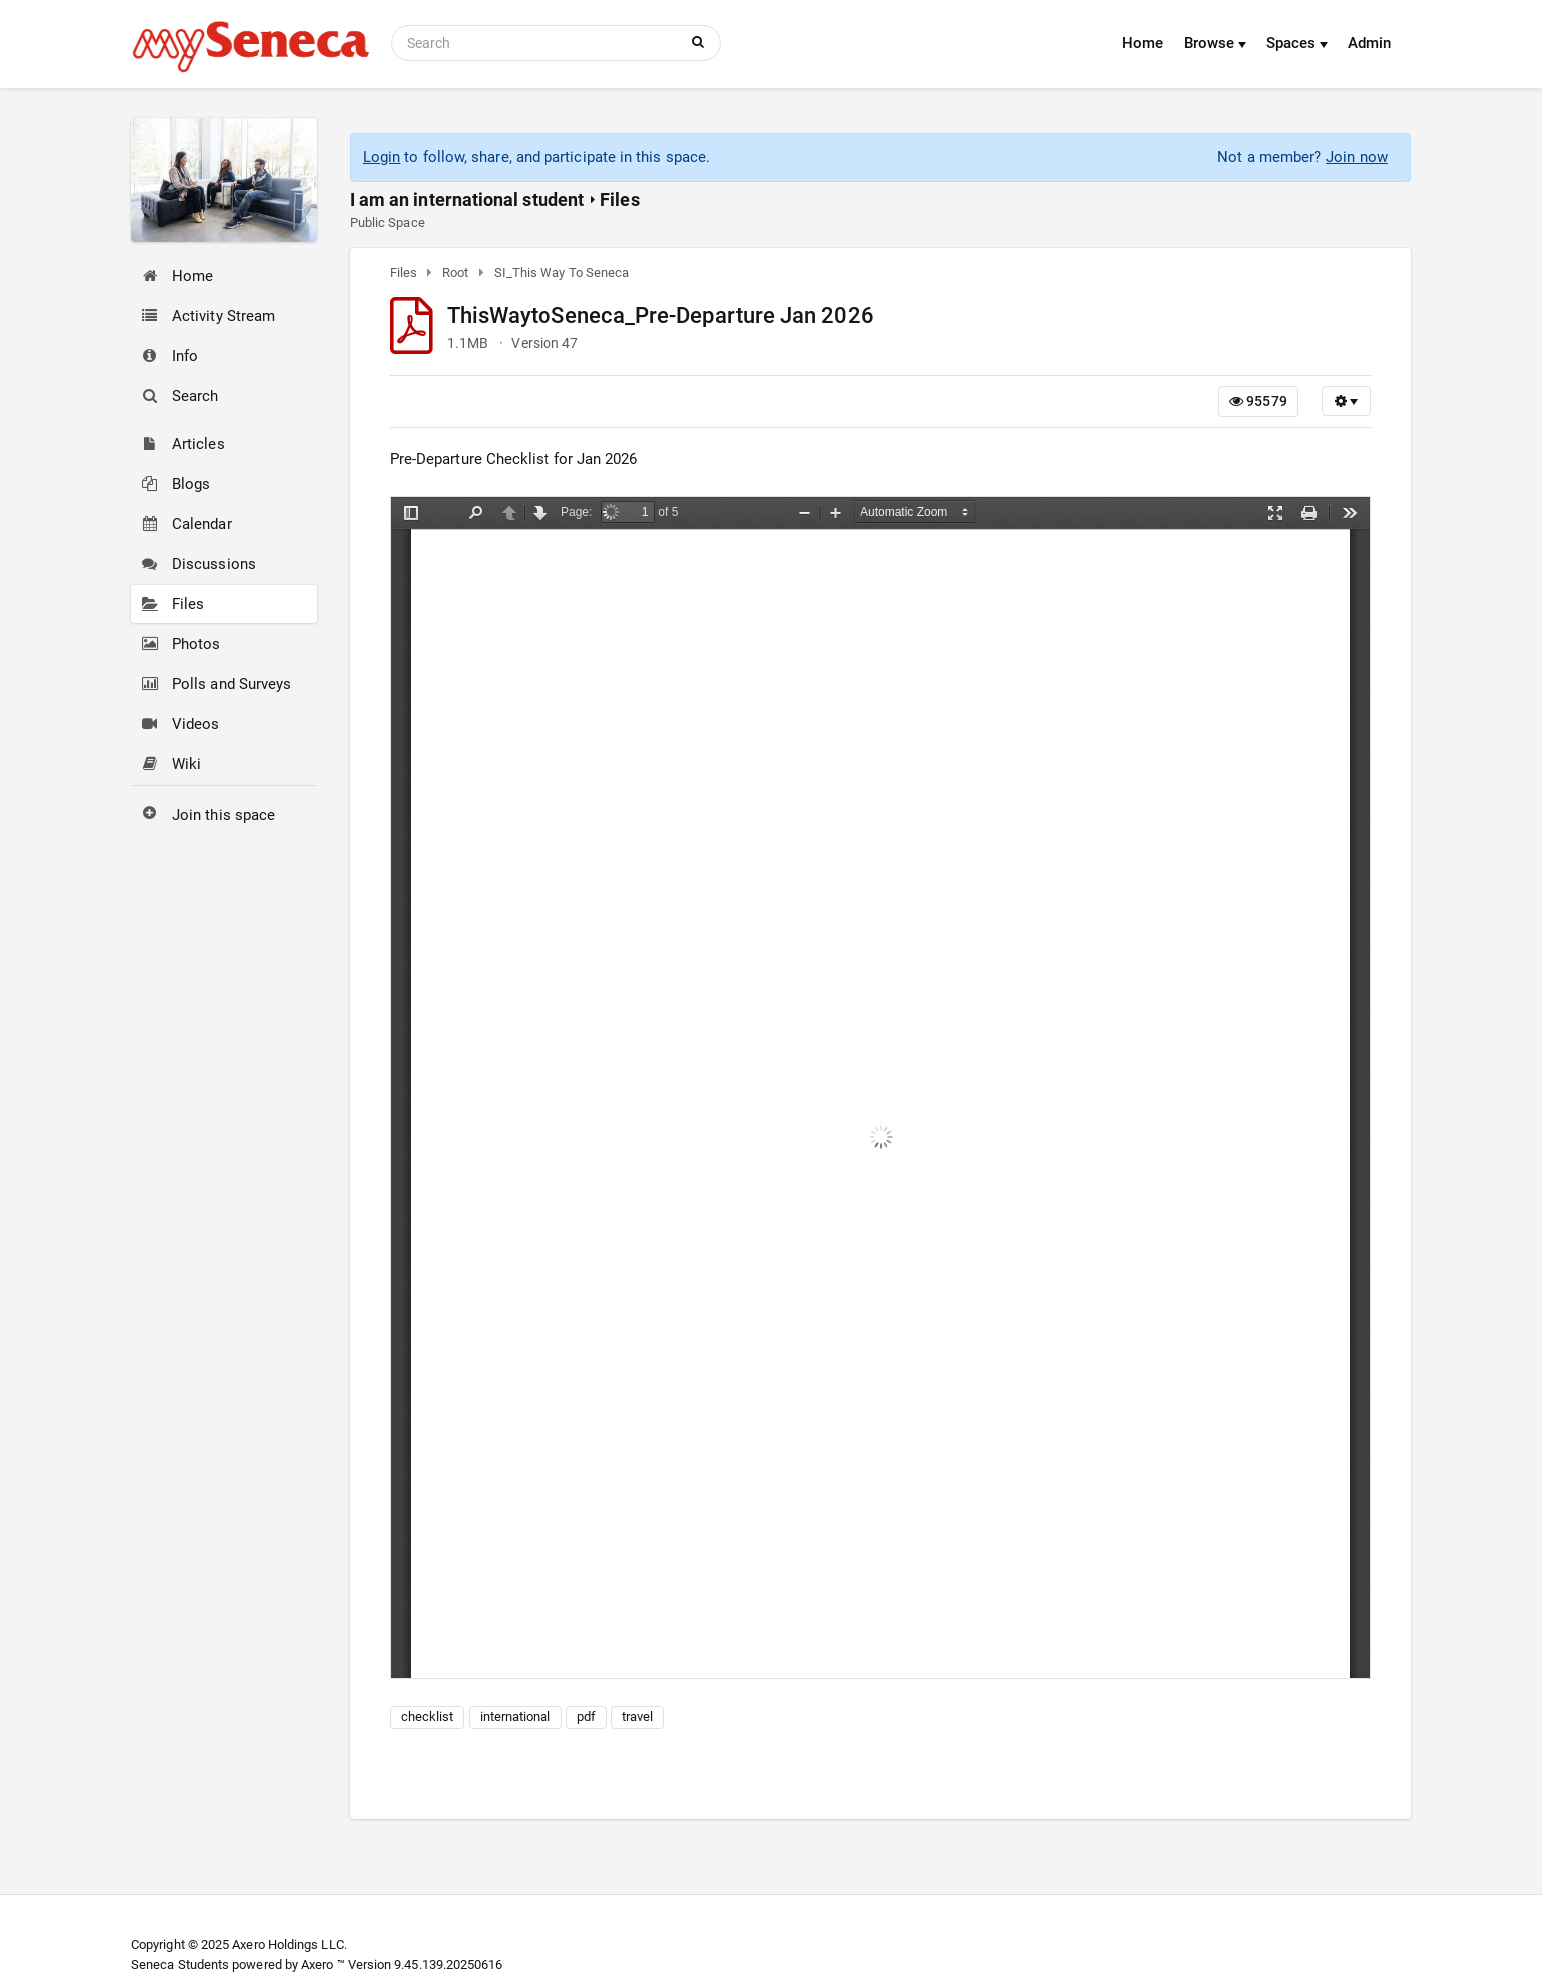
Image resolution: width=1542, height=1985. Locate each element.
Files (619, 199)
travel (637, 1716)
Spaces (1297, 43)
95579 (1258, 401)
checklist (427, 1716)
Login (381, 157)
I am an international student (467, 199)
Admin (1369, 43)
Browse (1215, 43)
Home (1142, 43)
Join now (1357, 157)
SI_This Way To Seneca (562, 272)
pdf (586, 1716)
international (515, 1716)
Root (455, 272)
